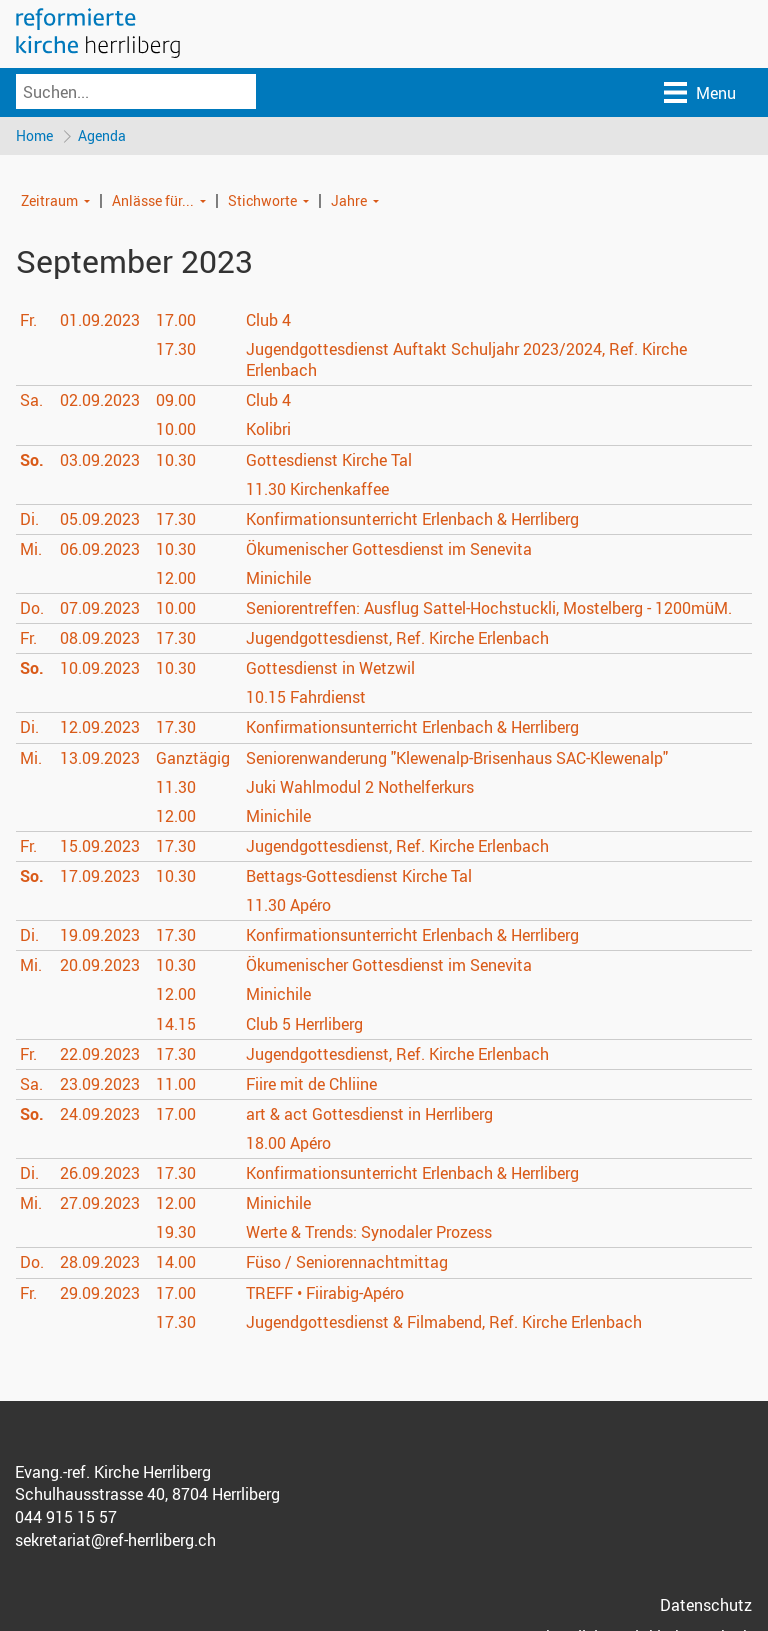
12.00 (176, 579)
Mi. (31, 550)
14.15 (176, 1024)
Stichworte (262, 200)
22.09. (100, 1055)
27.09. (100, 1204)
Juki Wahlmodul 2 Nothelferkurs (360, 788)
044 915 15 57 (66, 1518)
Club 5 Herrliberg (304, 1024)
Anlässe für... (153, 200)
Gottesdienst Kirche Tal (329, 460)
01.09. (100, 321)
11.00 (176, 1085)
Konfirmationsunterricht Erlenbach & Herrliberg (412, 520)
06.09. (100, 550)
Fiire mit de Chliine (311, 1085)
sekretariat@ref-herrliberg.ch (115, 1541)
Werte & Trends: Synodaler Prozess (368, 1233)
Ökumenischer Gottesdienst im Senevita (389, 550)
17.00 (176, 321)
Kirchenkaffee (317, 490)
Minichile (278, 579)
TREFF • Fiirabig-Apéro (325, 1293)
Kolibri (268, 430)
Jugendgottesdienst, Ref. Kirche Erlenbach (397, 639)
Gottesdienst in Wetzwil (330, 669)
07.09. (100, 609)
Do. (32, 609)
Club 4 (268, 321)
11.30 (176, 788)
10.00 (176, 430)
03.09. (100, 460)
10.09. (100, 669)
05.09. (100, 520)
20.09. (100, 966)
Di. (29, 520)
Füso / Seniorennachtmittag (347, 1263)
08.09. (100, 639)
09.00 (176, 401)
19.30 (176, 1233)
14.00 (176, 1263)
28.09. (100, 1263)
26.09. (100, 1174)
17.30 (176, 350)
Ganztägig (193, 759)
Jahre (349, 200)
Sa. (31, 401)
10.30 (176, 460)
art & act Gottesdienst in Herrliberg (369, 1115)
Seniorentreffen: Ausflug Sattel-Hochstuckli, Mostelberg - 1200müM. (489, 609)
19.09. (100, 936)
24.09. (100, 1115)
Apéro (288, 906)
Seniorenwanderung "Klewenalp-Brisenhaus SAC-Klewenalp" (457, 759)
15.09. (100, 847)
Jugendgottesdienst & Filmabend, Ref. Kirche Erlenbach (444, 1323)
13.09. (100, 759)
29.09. (100, 1293)
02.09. (100, 401)
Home (34, 135)
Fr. (28, 321)
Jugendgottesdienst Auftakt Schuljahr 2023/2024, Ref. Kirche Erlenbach (466, 360)
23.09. (100, 1085)
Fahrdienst (306, 698)
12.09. (100, 728)
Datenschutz (706, 1606)
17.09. (100, 877)
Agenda (103, 135)
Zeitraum (49, 200)
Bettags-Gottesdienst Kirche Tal (359, 877)
